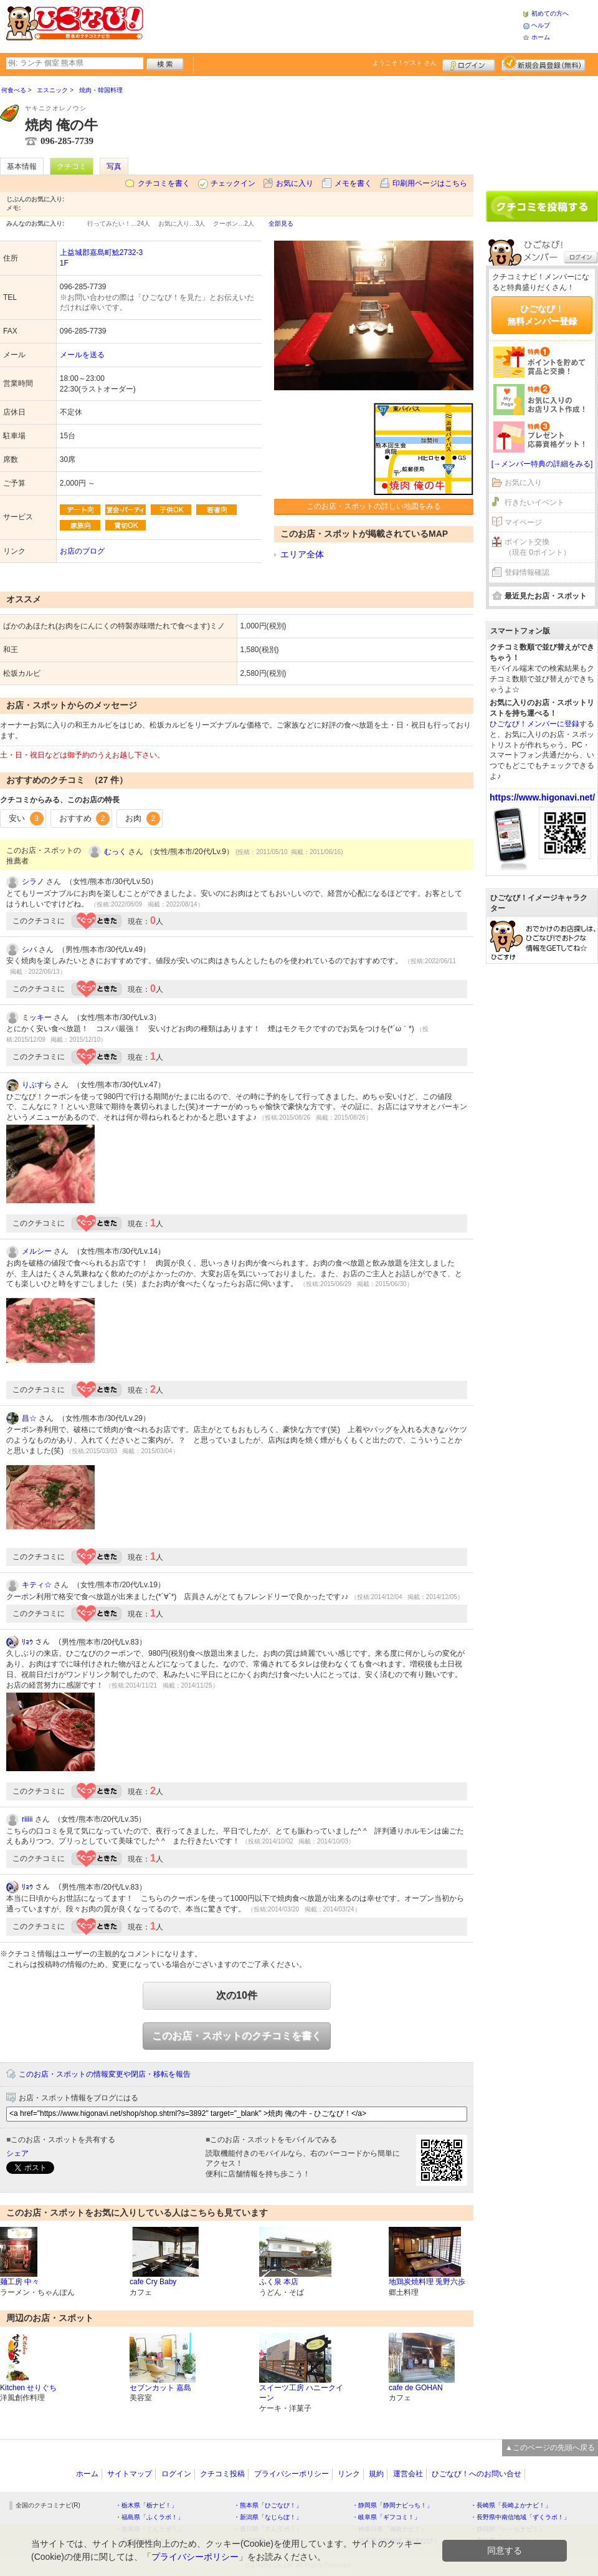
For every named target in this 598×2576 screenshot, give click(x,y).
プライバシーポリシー (291, 2473)
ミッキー (37, 1017)
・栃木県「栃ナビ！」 (146, 2505)
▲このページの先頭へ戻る (550, 2447)
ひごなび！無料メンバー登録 (542, 315)
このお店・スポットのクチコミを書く (236, 2036)
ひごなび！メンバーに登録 (534, 723)
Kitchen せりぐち (28, 2387)
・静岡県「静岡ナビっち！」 (392, 2505)
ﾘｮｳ (27, 1642)
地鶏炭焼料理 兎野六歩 (427, 2281)
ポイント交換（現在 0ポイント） (538, 547)
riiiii (27, 1819)
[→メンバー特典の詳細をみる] (542, 463)
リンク (349, 2473)
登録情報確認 (527, 572)
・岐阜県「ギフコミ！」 (386, 2517)
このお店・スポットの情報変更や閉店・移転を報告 (105, 2074)
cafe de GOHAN (416, 2387)
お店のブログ (82, 551)
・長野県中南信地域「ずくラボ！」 (520, 2517)
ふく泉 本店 (278, 2281)
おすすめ (84, 818)
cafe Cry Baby (153, 2281)
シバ (29, 949)
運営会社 (408, 2473)
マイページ (523, 522)
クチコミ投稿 (222, 2473)
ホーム (540, 37)
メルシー (37, 1251)
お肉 (142, 818)
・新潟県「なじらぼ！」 (268, 2517)
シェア (17, 2153)
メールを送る (82, 354)
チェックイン (233, 183)
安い (26, 818)
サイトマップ (129, 2473)
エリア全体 (302, 554)
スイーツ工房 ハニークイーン (301, 2393)
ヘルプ (540, 25)
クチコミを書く (164, 183)
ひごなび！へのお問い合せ (476, 2473)
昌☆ (29, 1418)
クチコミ (72, 166)
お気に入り (294, 183)
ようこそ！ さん (405, 62)
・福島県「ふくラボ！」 (149, 2517)
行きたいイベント (534, 502)
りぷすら (37, 1084)
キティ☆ (37, 1584)
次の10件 (236, 1995)
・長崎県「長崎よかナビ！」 (510, 2505)
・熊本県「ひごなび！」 (268, 2505)
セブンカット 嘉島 (160, 2387)
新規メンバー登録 (543, 63)
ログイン (468, 63)
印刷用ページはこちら (429, 183)
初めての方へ (550, 13)
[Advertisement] (332, 25)
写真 (114, 166)
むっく (115, 851)
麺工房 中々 (19, 2281)
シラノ (33, 881)
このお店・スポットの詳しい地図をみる (373, 506)
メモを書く (353, 183)
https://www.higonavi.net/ (542, 797)
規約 (376, 2473)
